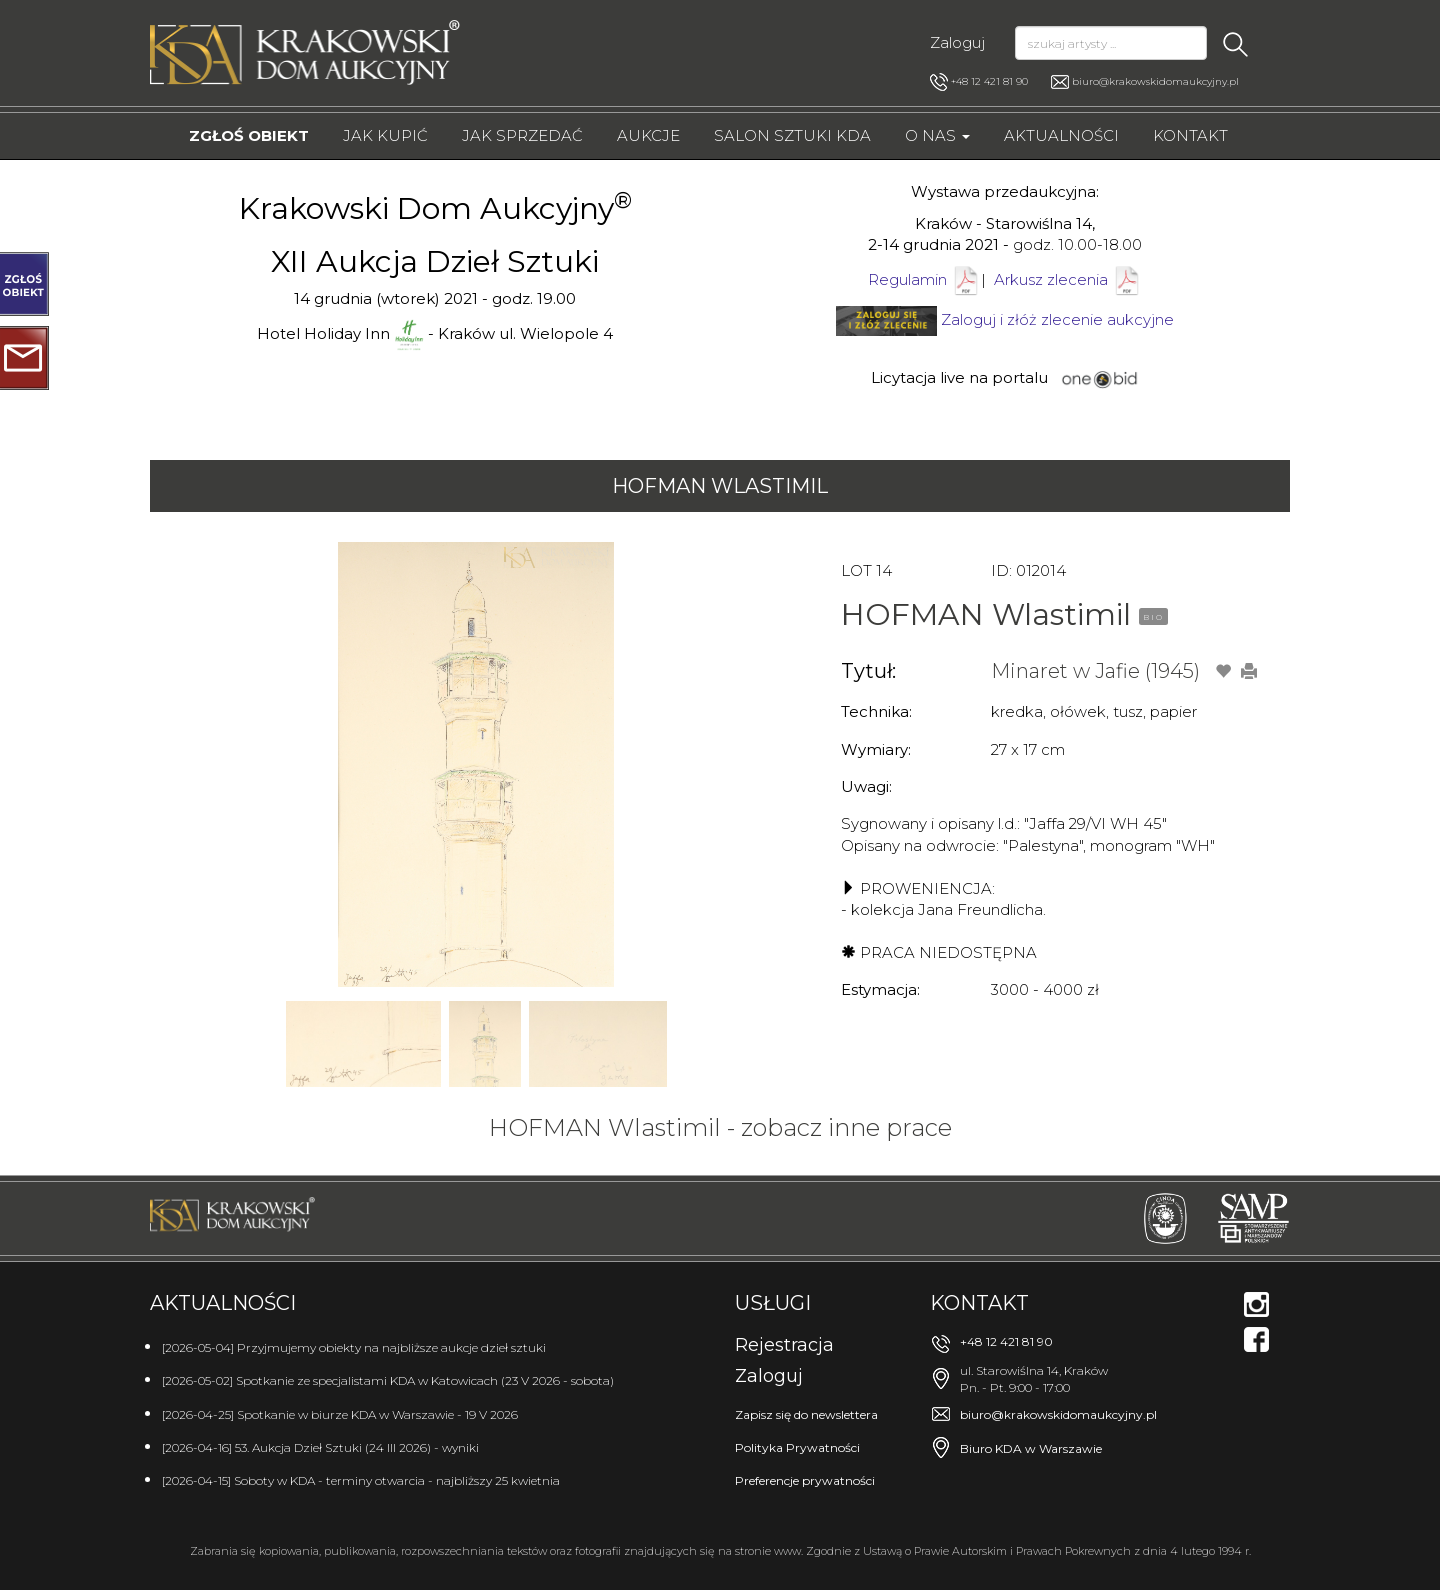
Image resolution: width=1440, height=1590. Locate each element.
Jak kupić (385, 135)
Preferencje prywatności (805, 1480)
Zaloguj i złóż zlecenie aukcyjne (1057, 319)
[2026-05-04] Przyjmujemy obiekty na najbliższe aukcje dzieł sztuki (354, 1347)
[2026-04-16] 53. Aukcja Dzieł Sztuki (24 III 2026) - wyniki (320, 1447)
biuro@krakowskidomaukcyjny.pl (1155, 81)
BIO (1153, 617)
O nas (937, 135)
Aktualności (1061, 135)
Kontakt (1190, 135)
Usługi (773, 1303)
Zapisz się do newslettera (806, 1414)
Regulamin (907, 279)
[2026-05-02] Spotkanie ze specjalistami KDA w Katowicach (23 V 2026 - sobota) (388, 1380)
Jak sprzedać (522, 135)
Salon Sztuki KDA (792, 135)
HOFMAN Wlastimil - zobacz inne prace (720, 1127)
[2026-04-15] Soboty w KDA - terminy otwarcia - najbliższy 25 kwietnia (361, 1480)
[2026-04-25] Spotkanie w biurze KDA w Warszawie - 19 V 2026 (340, 1414)
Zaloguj (957, 42)
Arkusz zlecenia (1068, 279)
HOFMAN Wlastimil (720, 486)
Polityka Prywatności (797, 1447)
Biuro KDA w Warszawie (1031, 1448)
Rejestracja (784, 1345)
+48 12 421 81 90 (979, 82)
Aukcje (648, 135)
